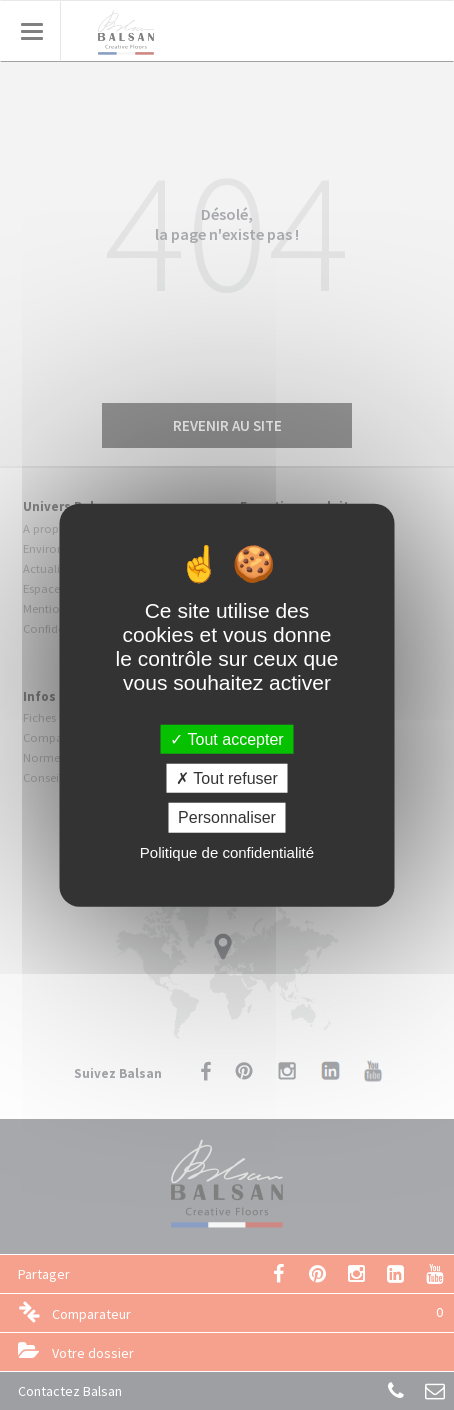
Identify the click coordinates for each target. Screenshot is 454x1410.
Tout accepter (226, 739)
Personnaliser (227, 817)
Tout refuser (227, 778)
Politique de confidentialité (227, 851)
